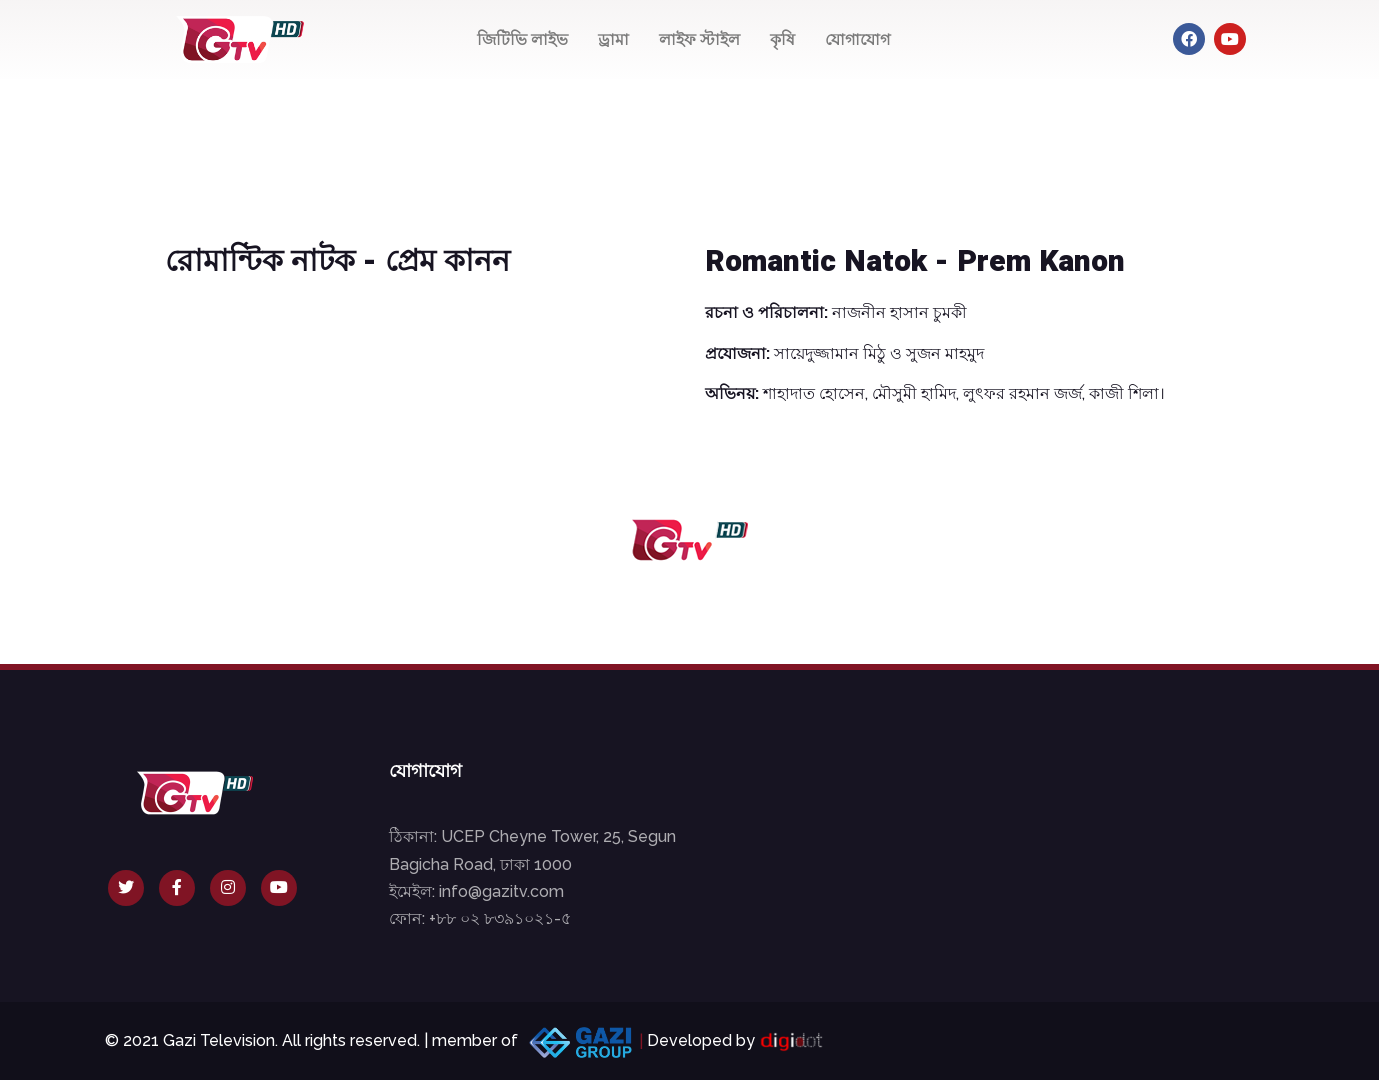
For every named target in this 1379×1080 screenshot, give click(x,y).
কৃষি (782, 39)
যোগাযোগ (857, 39)
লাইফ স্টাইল (699, 39)
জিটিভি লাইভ (522, 39)
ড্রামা (613, 39)
